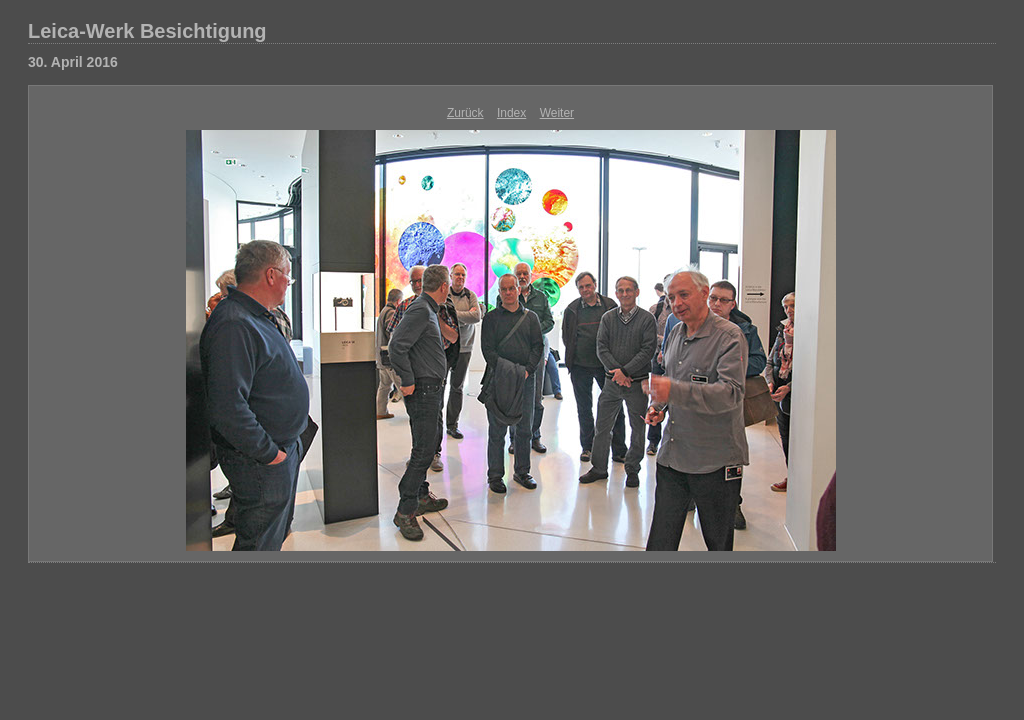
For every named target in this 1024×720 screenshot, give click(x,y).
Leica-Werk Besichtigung (147, 31)
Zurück (465, 113)
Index (511, 113)
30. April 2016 (73, 62)
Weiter (557, 113)
